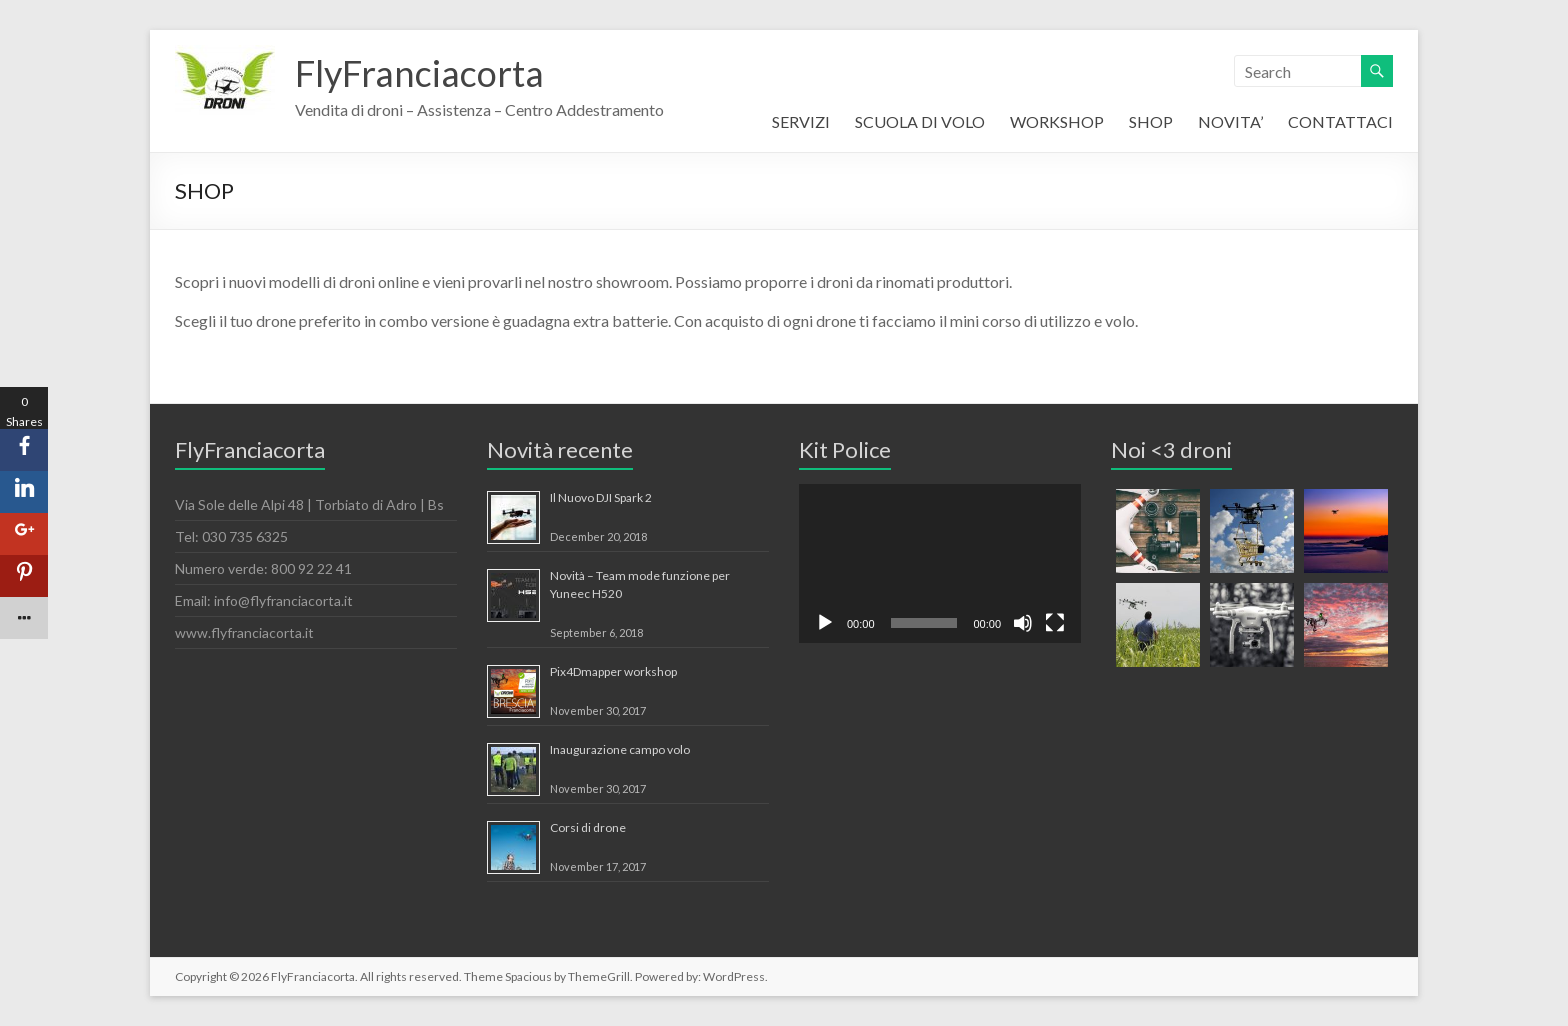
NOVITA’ (1230, 121)
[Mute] (1023, 623)
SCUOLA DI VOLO (920, 121)
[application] (940, 563)
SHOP (1151, 121)
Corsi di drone (588, 827)
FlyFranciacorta (419, 73)
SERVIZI (801, 121)
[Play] (825, 623)
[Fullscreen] (1055, 623)
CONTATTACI (1340, 121)
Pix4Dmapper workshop (613, 671)
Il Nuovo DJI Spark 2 (601, 497)
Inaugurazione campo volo (620, 749)
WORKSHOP (1057, 121)
